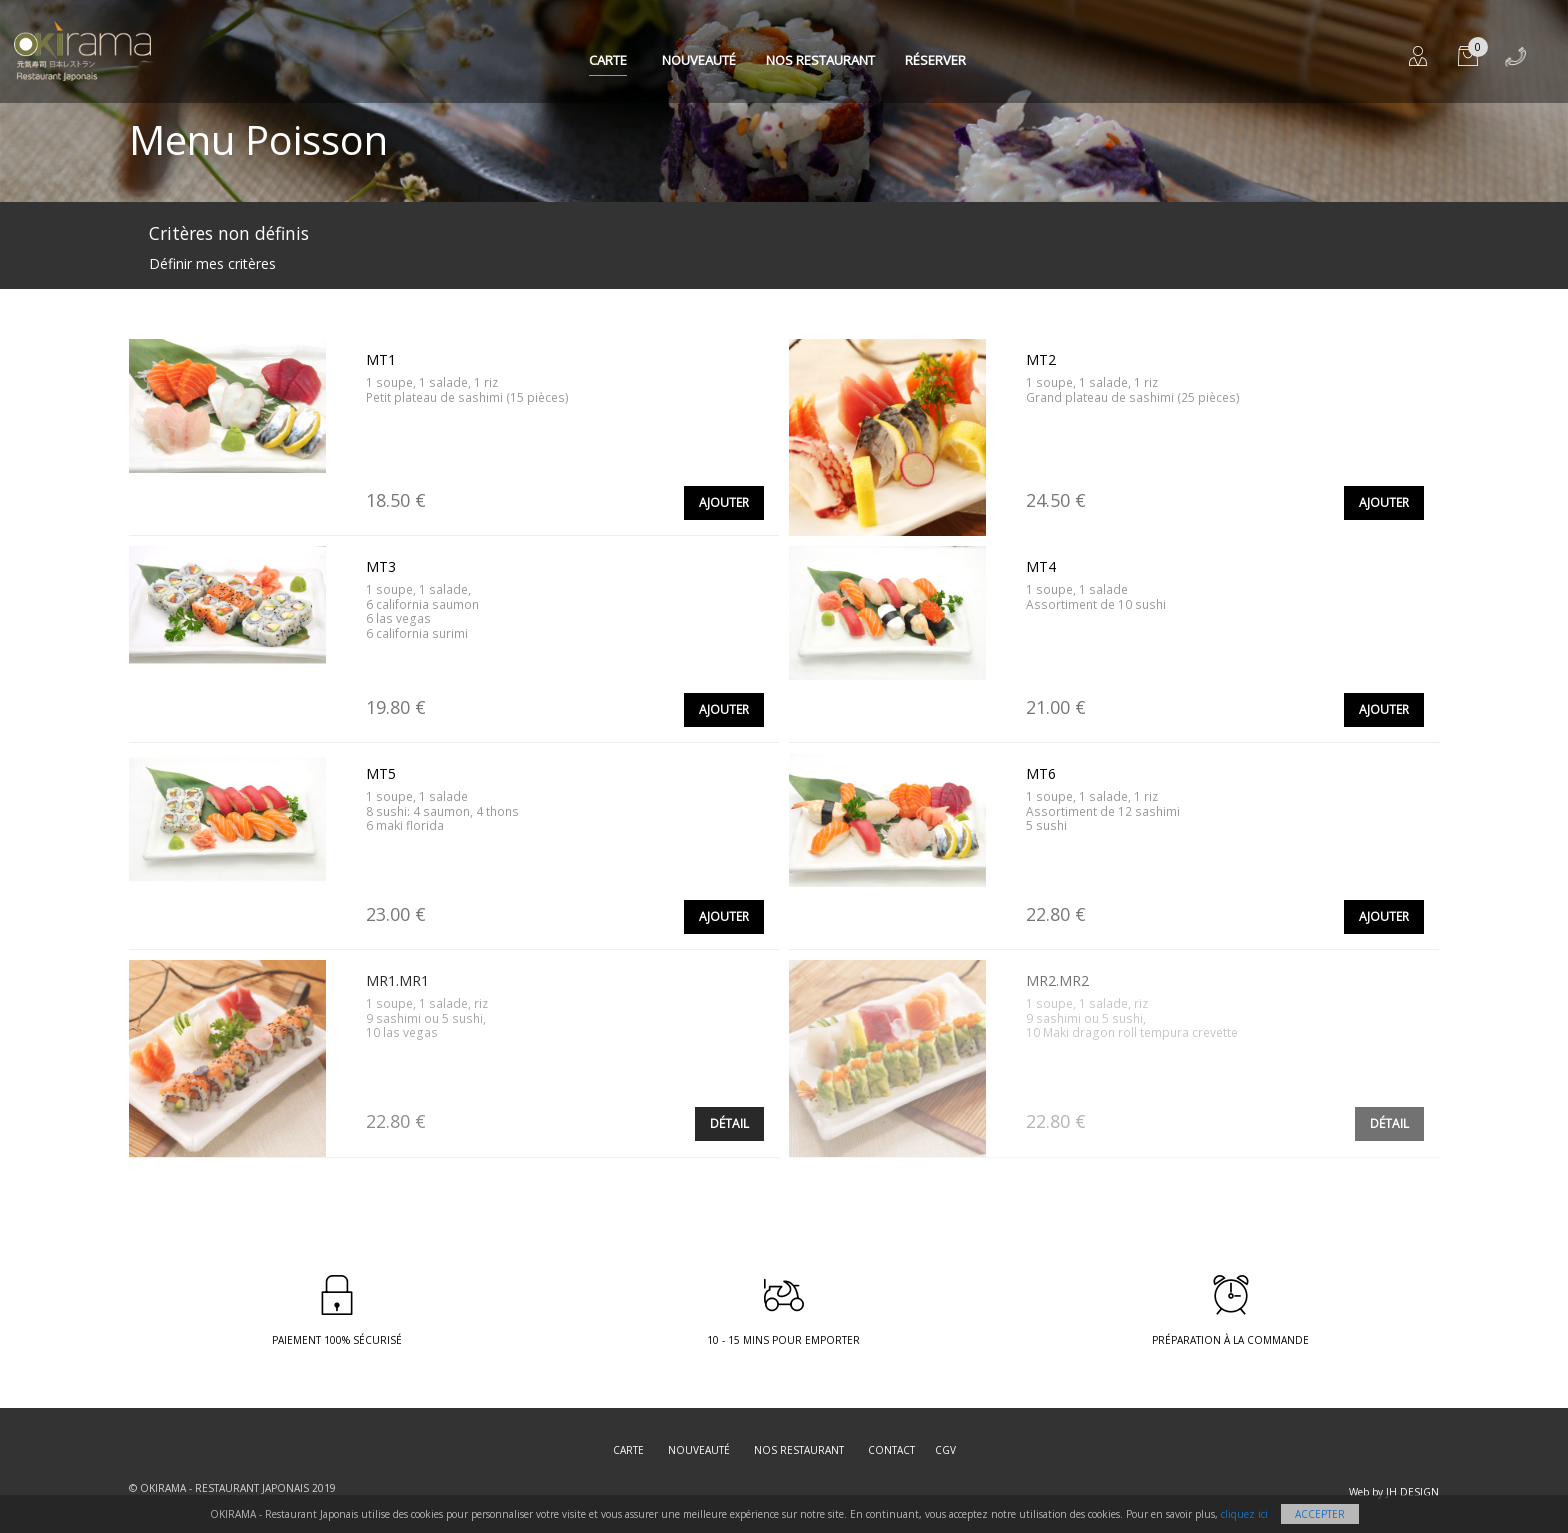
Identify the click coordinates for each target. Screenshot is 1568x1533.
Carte (608, 60)
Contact (891, 1450)
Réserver (935, 60)
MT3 (381, 566)
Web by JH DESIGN (1394, 1492)
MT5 (381, 773)
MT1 (381, 359)
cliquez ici (1244, 1514)
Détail (729, 1123)
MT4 (1041, 566)
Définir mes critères (212, 263)
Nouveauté (699, 60)
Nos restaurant (820, 60)
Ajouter (724, 502)
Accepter (1320, 1514)
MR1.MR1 (397, 980)
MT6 (1041, 773)
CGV (945, 1450)
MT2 (1041, 359)
